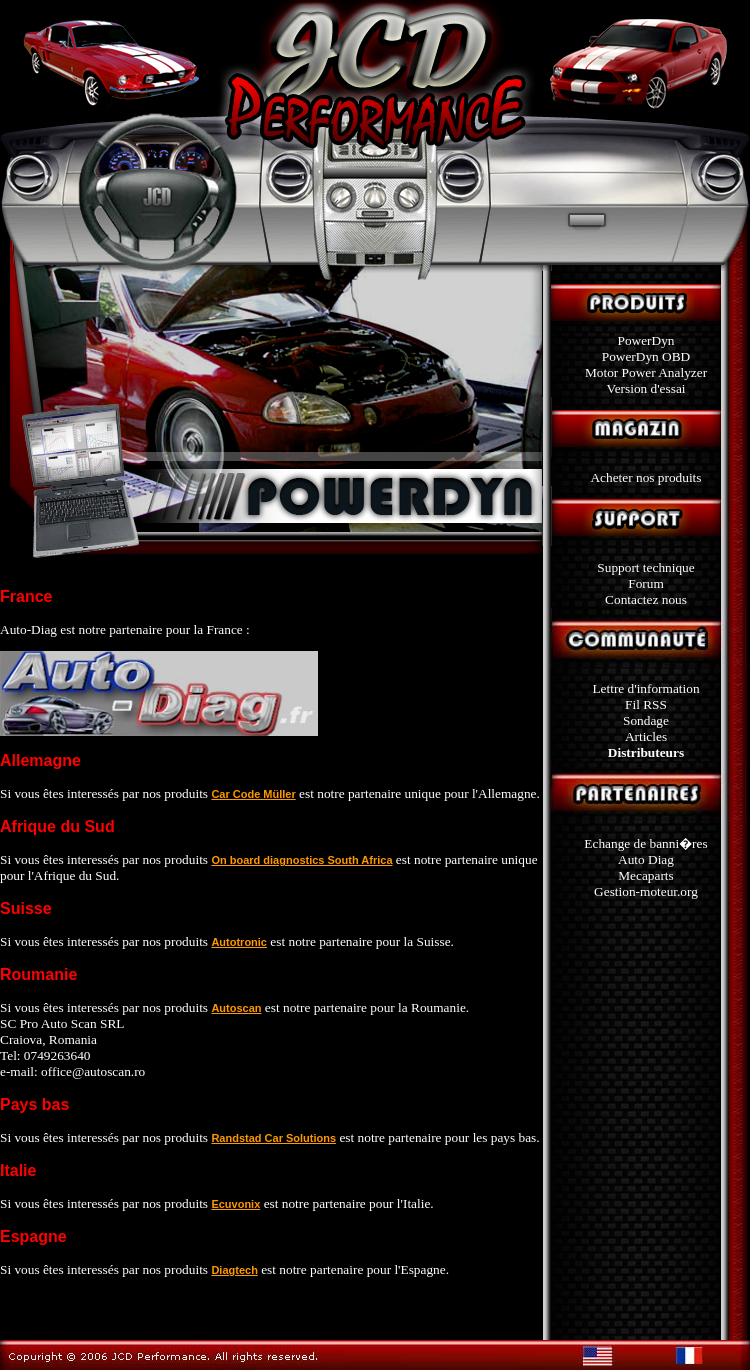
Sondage (646, 720)
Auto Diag (646, 859)
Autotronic (239, 942)
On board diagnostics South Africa (301, 860)
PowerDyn (645, 340)
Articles (646, 736)
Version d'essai (645, 388)
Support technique (645, 567)
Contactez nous (646, 599)
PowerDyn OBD (646, 356)
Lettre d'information (645, 688)
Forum (646, 583)
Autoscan (236, 1008)
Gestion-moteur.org (646, 891)
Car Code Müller (253, 794)
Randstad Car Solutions (273, 1138)
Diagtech (234, 1270)
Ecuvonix (235, 1204)
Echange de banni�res (645, 843)
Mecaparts (646, 875)
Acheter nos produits (645, 477)
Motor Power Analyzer (646, 372)
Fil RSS (646, 704)
